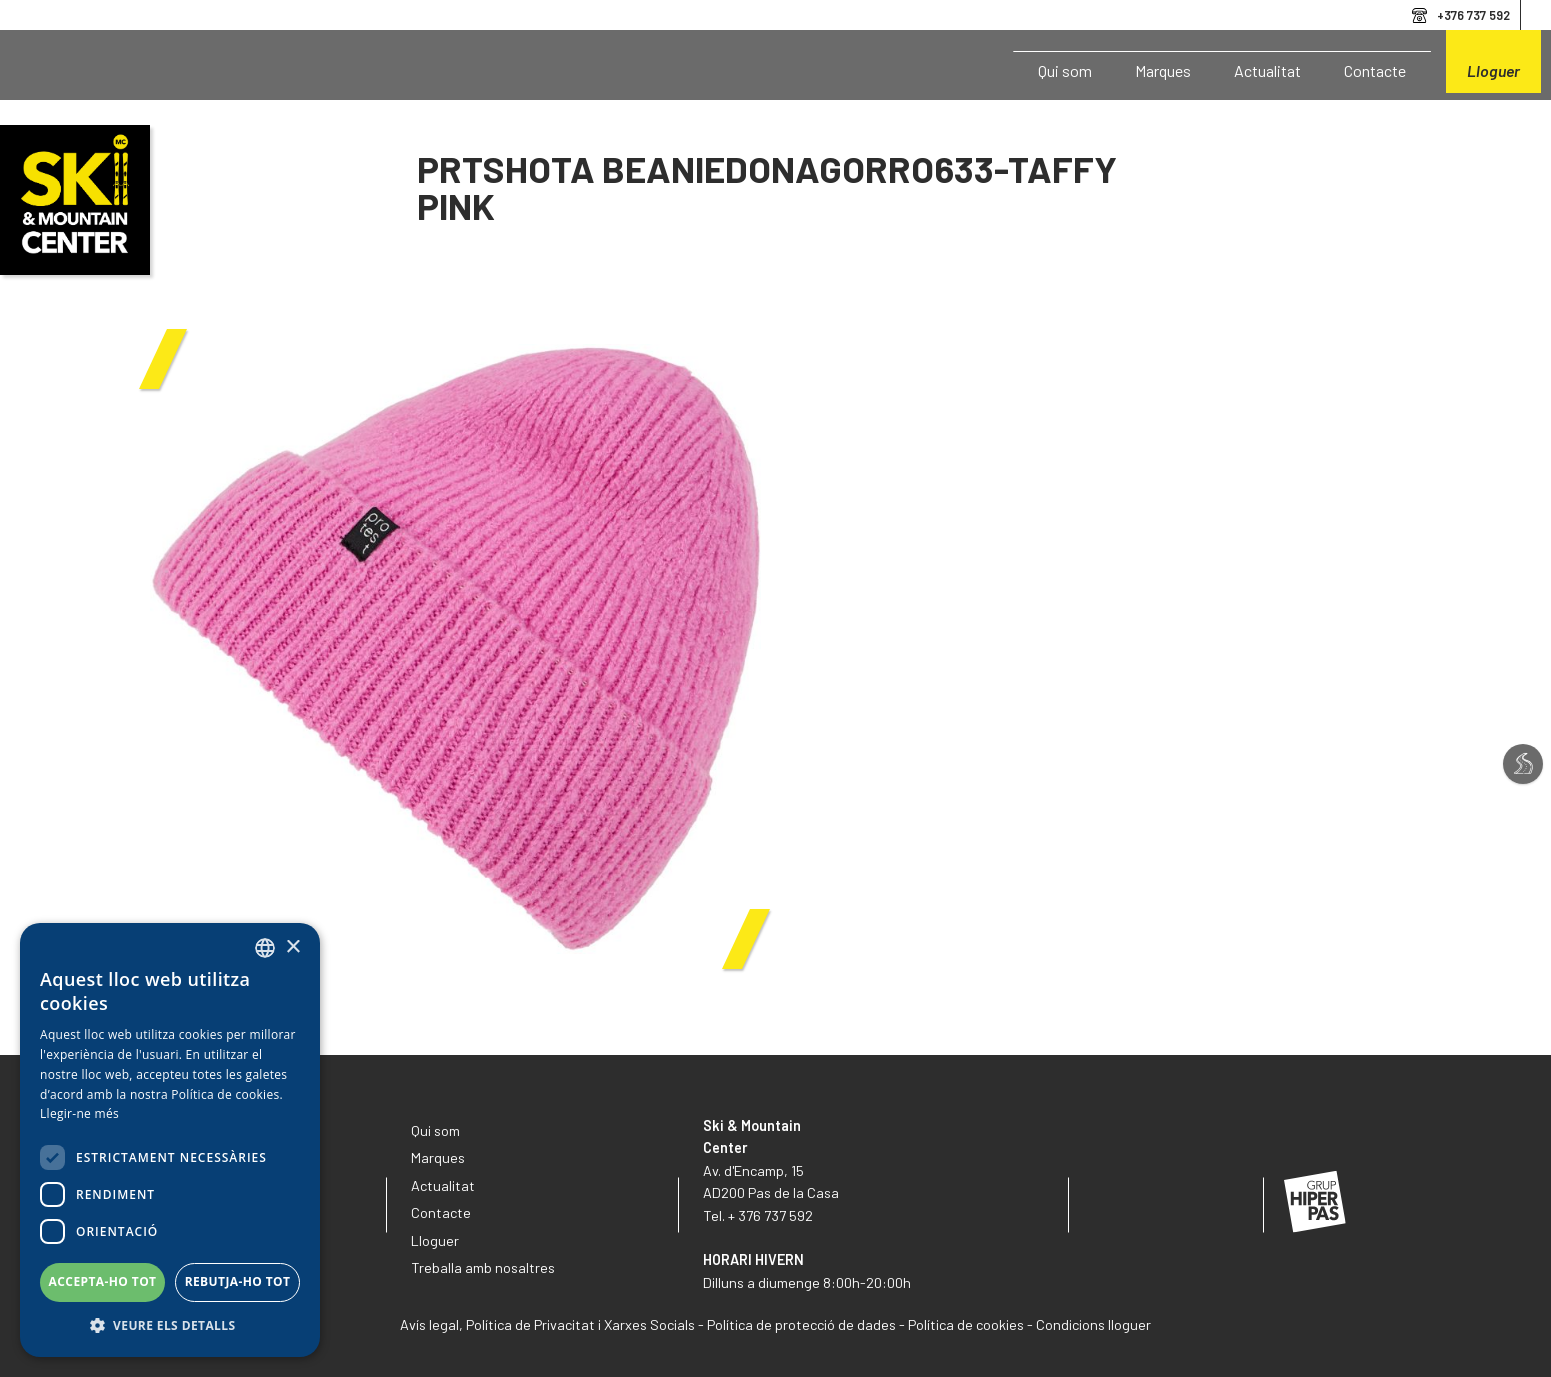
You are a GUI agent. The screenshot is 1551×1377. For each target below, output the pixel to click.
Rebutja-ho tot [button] (238, 1281)
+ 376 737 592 (770, 1215)
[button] (170, 1326)
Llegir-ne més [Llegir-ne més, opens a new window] (79, 1113)
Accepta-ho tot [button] (103, 1281)
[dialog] (170, 1140)
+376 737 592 (1473, 15)
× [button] (292, 947)
